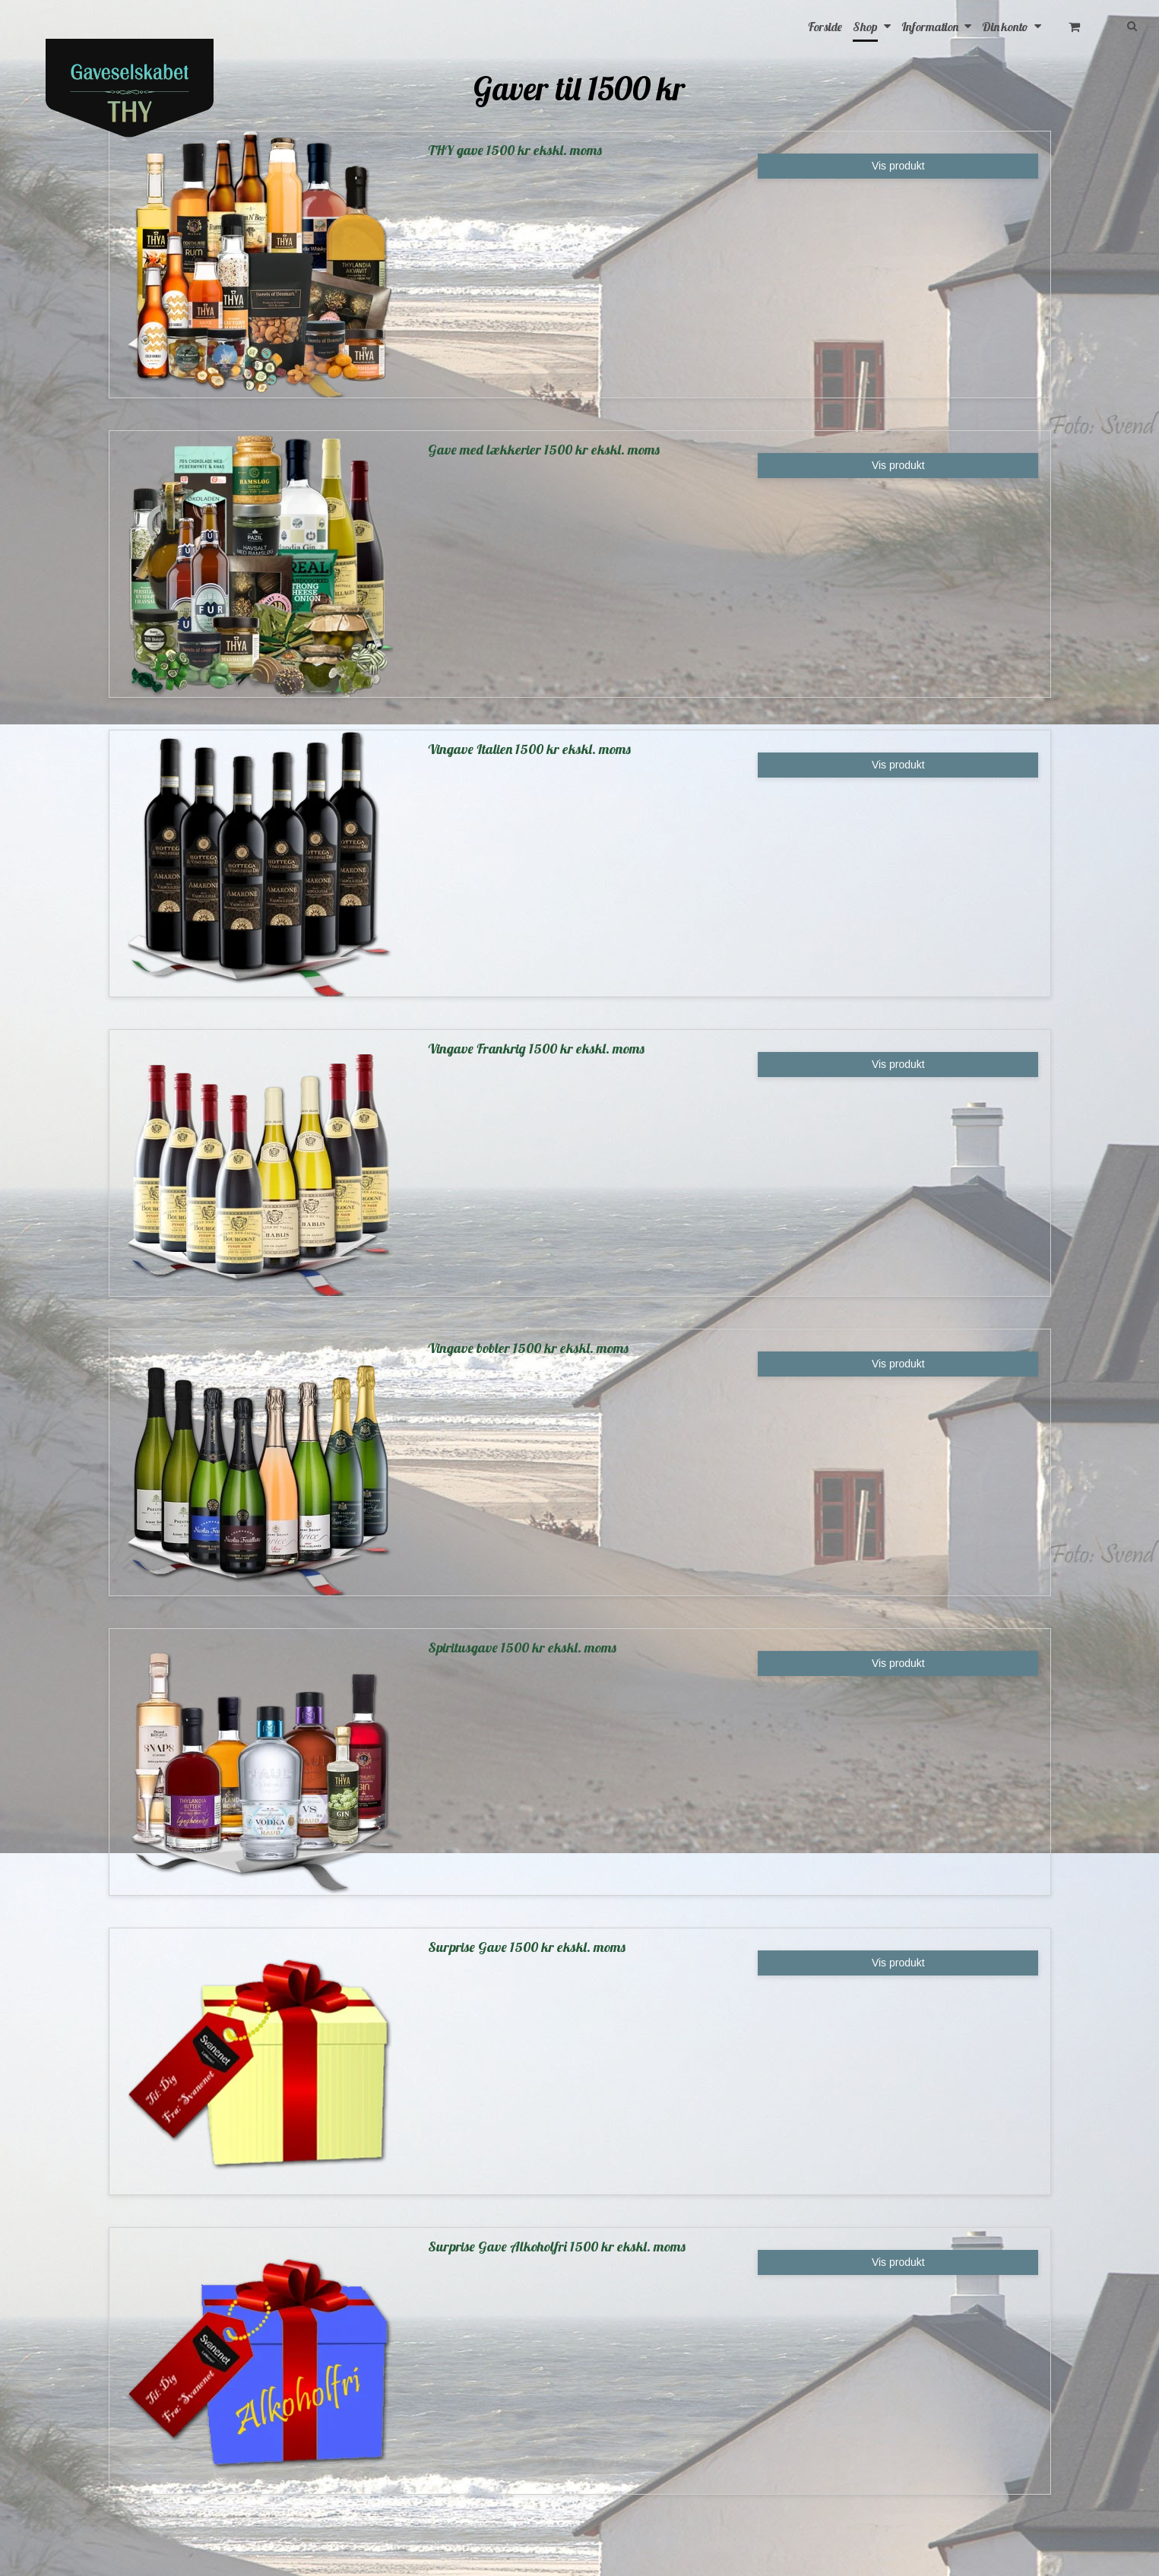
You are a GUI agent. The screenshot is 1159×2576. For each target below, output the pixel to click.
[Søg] (1127, 24)
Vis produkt (898, 166)
